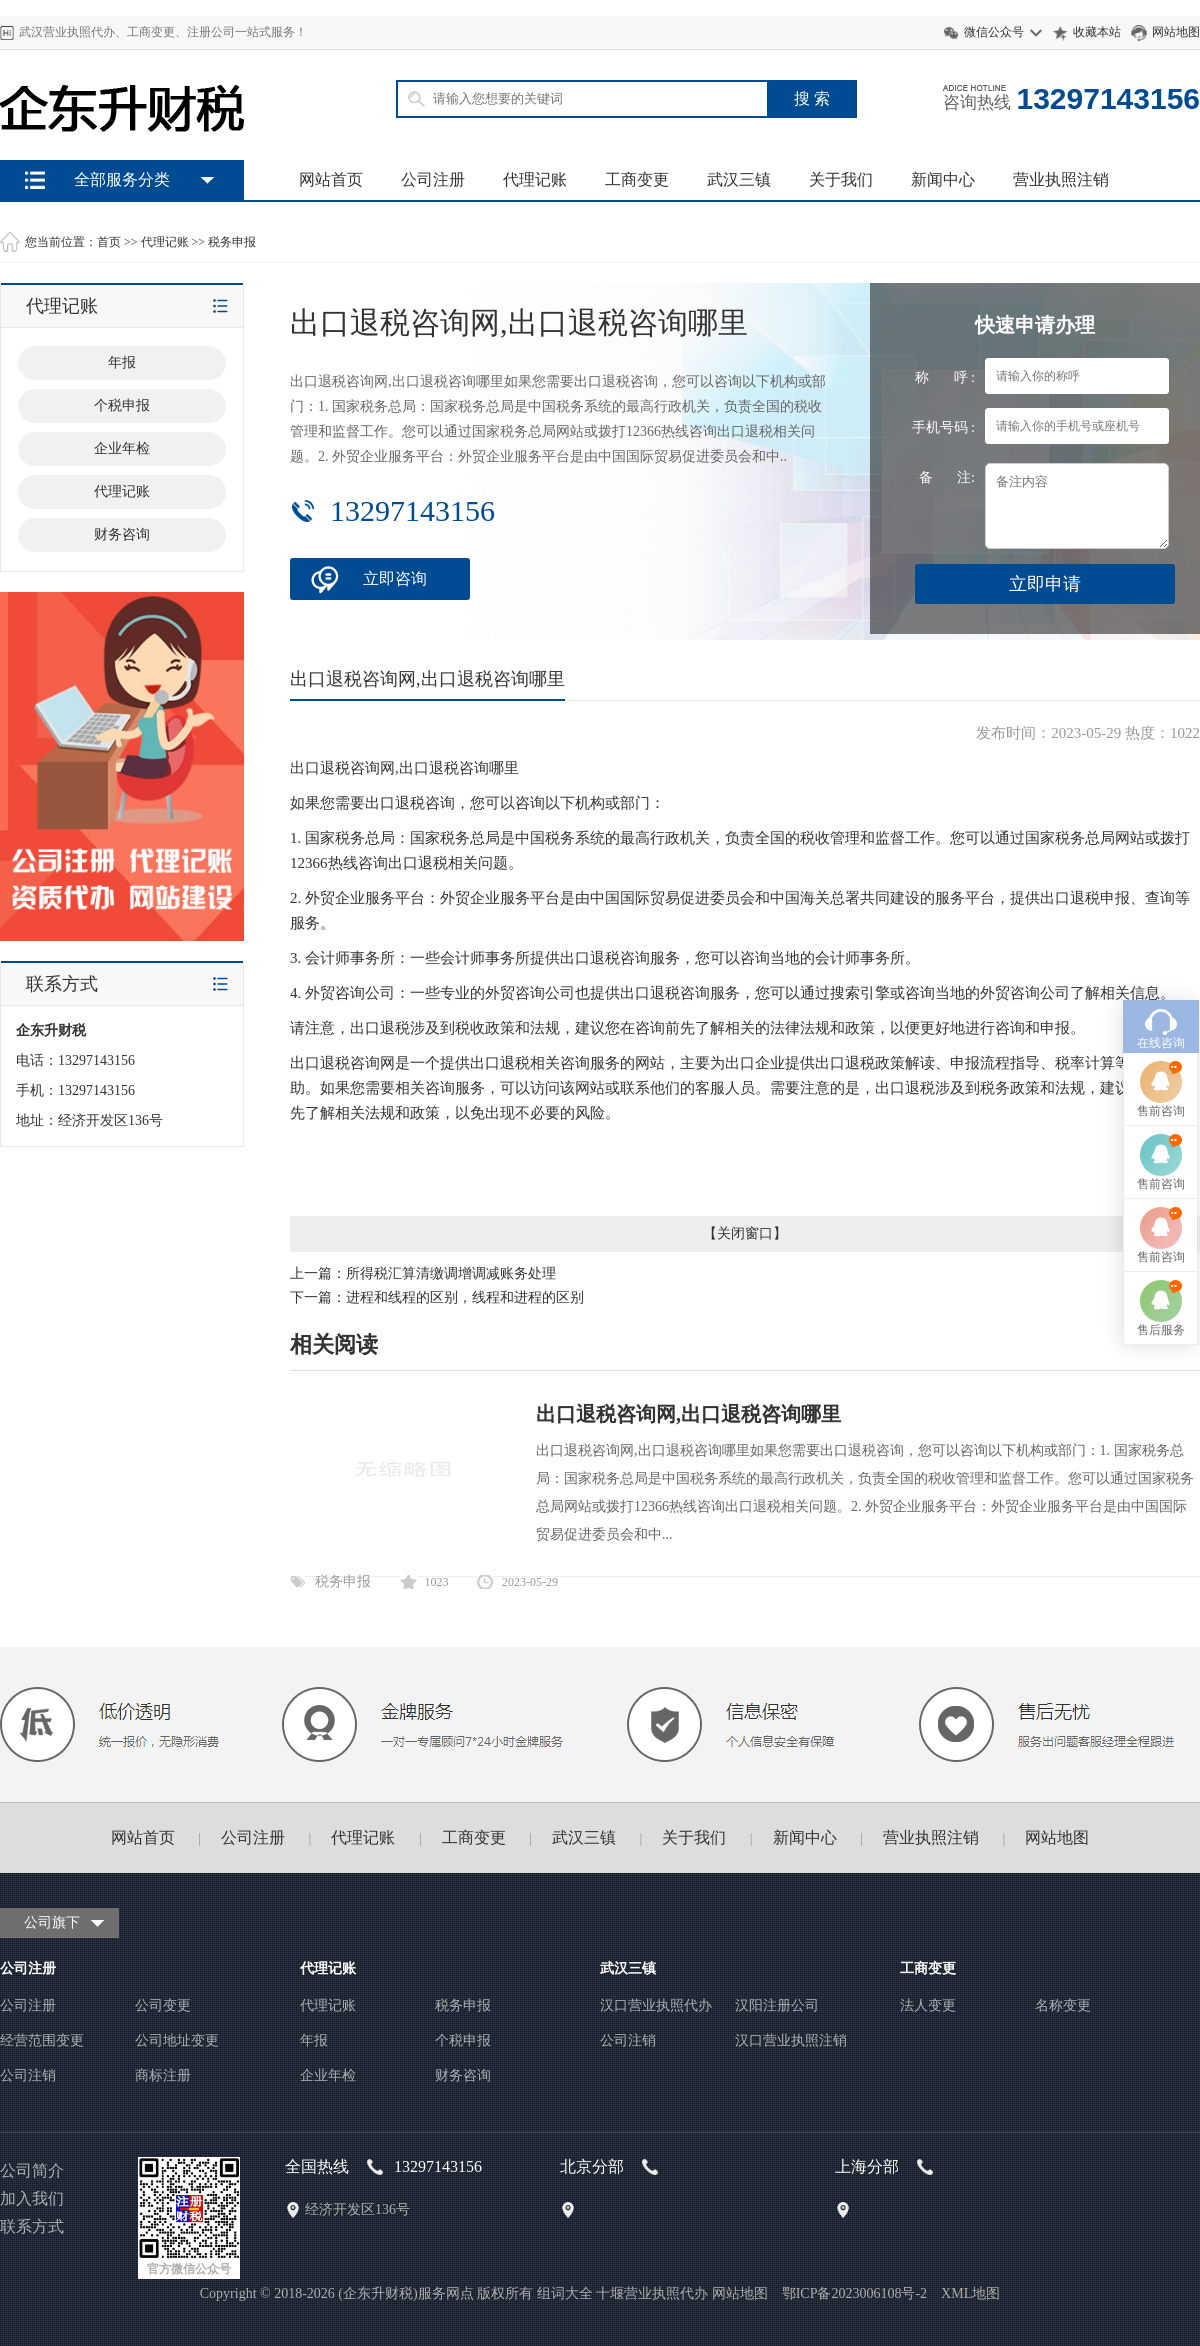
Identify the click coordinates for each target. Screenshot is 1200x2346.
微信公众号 (994, 32)
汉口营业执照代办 (656, 2005)
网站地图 (1176, 32)
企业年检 (328, 2075)
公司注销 (28, 2075)
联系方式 (32, 2226)
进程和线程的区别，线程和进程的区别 (465, 1297)
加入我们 (32, 2198)
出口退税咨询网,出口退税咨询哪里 (688, 1414)
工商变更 (637, 179)
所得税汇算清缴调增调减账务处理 (451, 1273)
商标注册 (163, 2075)
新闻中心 (943, 179)
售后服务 (1161, 1182)
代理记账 (535, 179)
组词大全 (565, 2293)
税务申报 (232, 242)
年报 (314, 2040)
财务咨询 (463, 2075)
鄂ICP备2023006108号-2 (854, 2293)
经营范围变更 (42, 2040)
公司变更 (163, 2005)
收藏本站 (1097, 32)
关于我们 (841, 179)
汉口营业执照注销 (791, 2040)
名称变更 (1063, 2005)
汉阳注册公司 (777, 2005)
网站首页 (331, 179)
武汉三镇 (739, 179)
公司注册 (433, 179)
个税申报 (463, 2040)
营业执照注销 (1061, 179)
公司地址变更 (177, 2040)
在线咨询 (1161, 895)
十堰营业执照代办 (652, 2293)
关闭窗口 (745, 1233)
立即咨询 (395, 578)
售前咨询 (1161, 963)
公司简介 (32, 2170)
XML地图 (970, 2293)
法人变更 (928, 2005)
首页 (109, 242)
